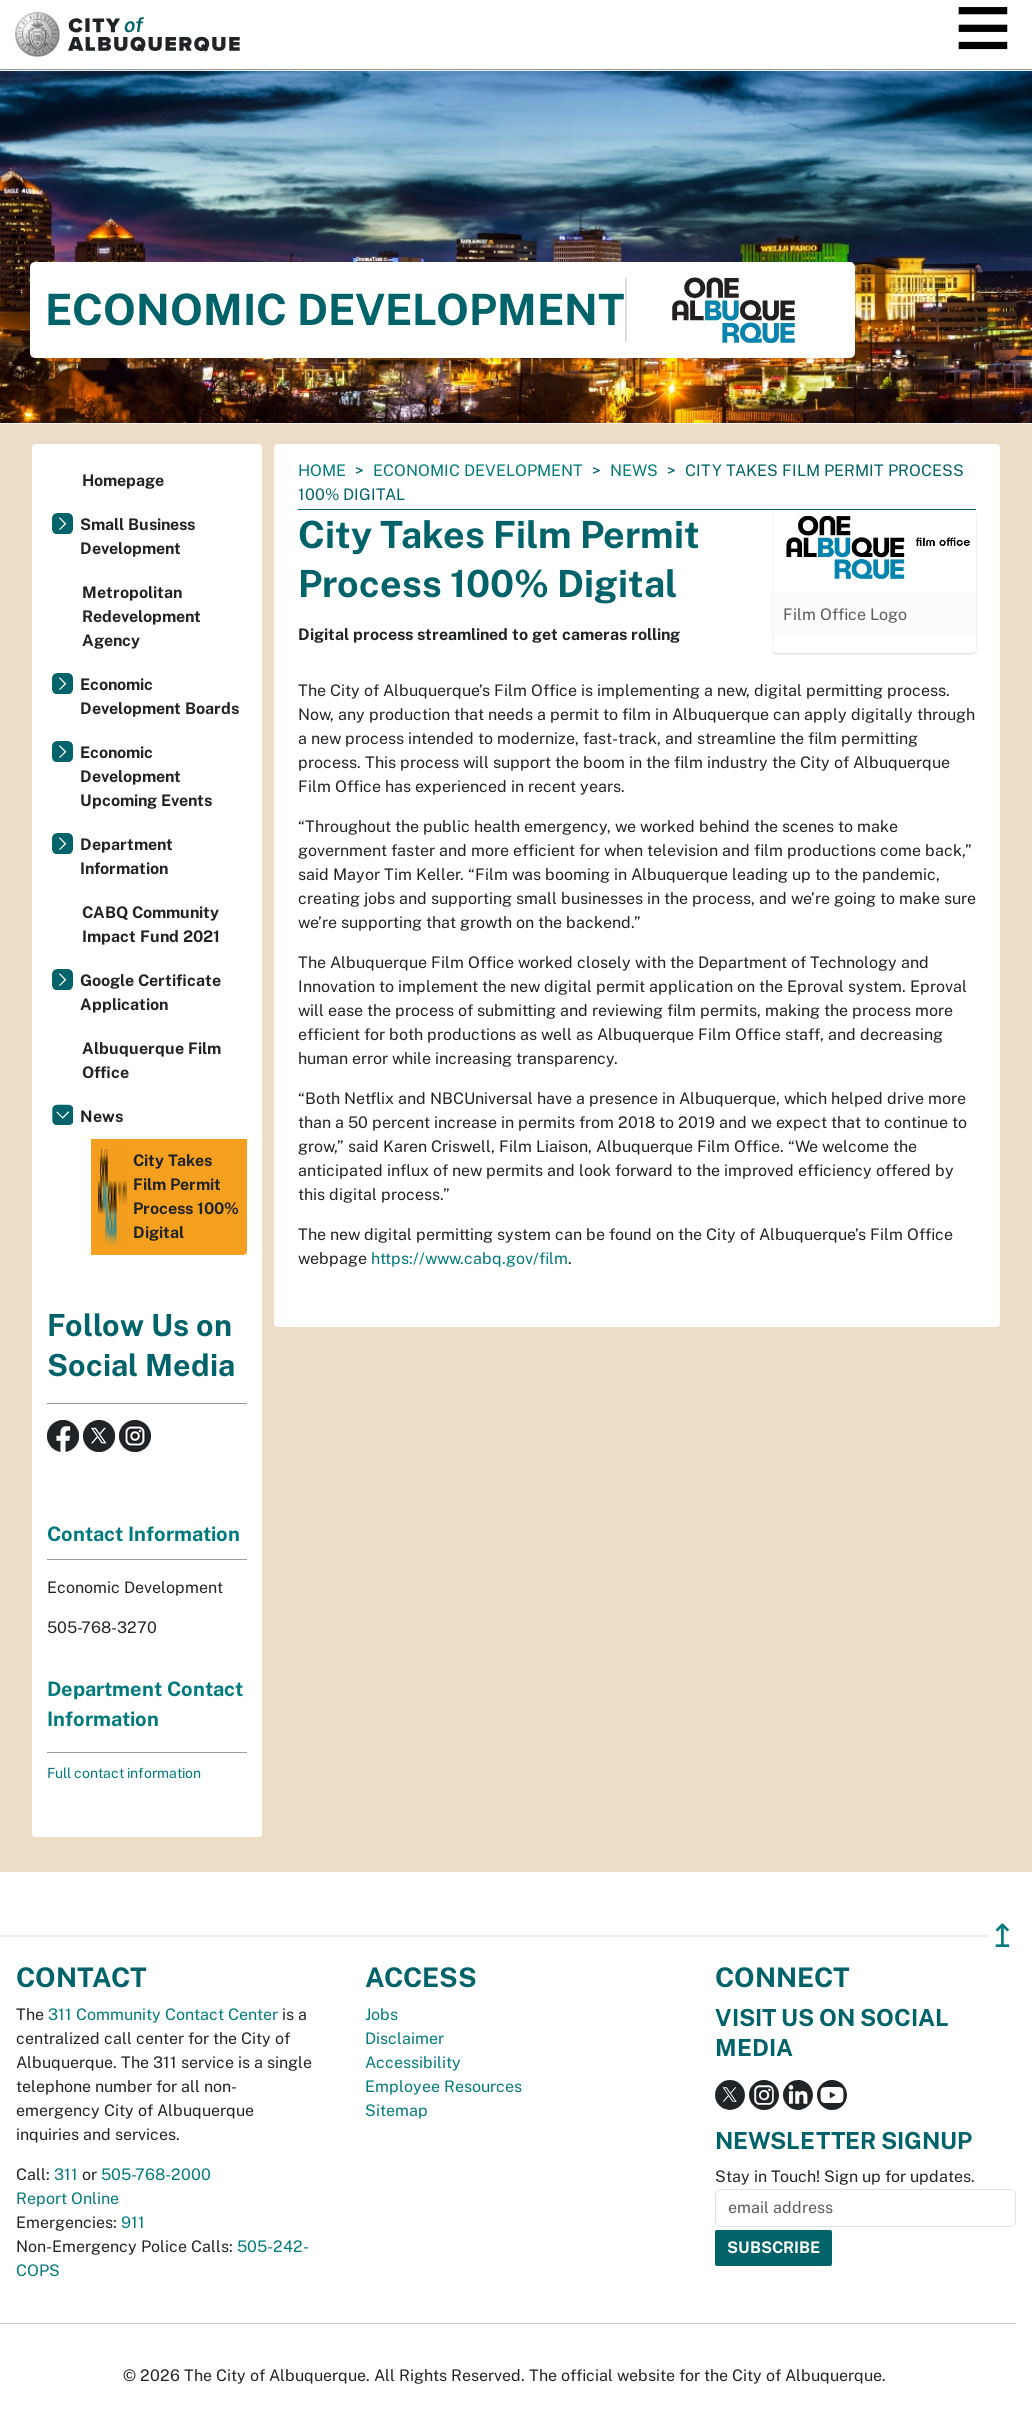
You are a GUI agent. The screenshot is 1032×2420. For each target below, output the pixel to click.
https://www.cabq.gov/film (469, 1258)
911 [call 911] (133, 2222)
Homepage (123, 480)
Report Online (67, 2198)
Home (322, 470)
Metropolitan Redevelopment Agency (141, 616)
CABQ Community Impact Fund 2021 (151, 924)
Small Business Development (137, 536)
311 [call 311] (66, 2174)
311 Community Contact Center (163, 2014)
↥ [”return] (1002, 1935)
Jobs (381, 2014)
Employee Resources (443, 2086)
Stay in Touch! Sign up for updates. (845, 2176)
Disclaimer (404, 2038)
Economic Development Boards (159, 696)
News (634, 470)
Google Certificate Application (150, 992)
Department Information (126, 856)
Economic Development (478, 470)
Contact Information (143, 1534)
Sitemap (396, 2110)
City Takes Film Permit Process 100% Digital (167, 1197)
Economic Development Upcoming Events (146, 776)
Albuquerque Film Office (151, 1060)
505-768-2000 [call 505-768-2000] (156, 2174)
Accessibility (413, 2062)
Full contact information (124, 1773)
